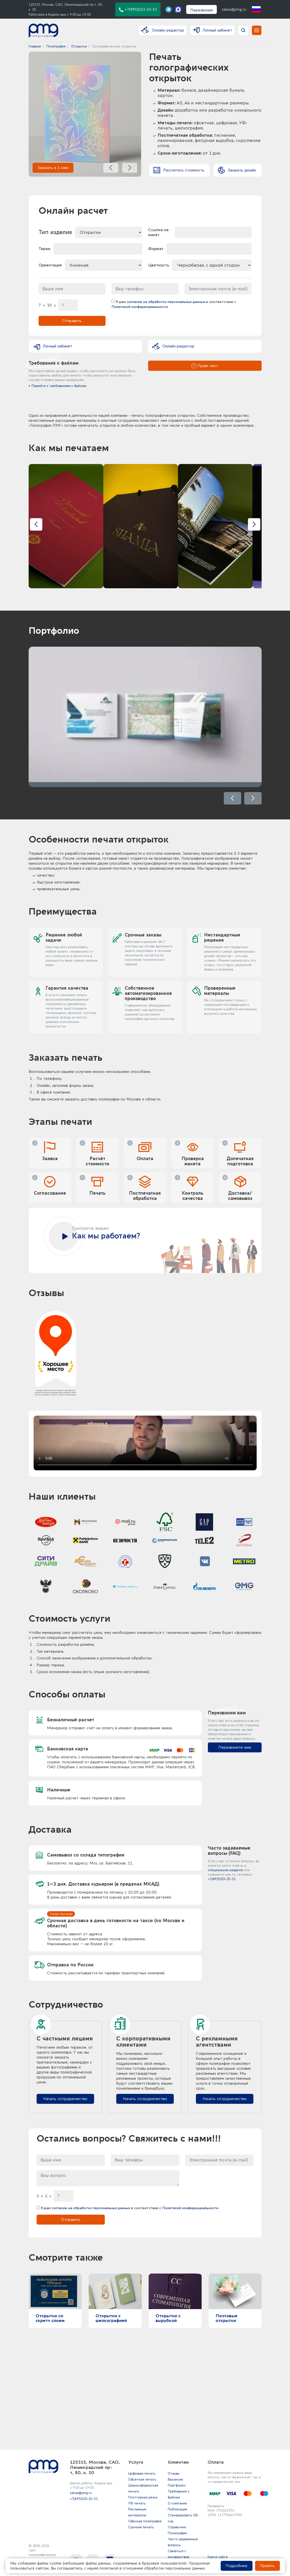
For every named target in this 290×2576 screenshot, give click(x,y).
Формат (156, 249)
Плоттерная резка (142, 2497)
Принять (267, 2566)
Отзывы (173, 2473)
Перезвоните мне (234, 1747)
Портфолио (176, 2485)
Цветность (158, 265)
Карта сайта (218, 2557)
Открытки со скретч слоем (51, 2326)
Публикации (177, 2509)
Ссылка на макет (158, 232)
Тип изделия (55, 232)
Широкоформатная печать (143, 2488)
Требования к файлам (178, 2494)
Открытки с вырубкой (168, 2326)
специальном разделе (225, 1870)
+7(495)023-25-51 (222, 1879)
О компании (177, 2503)
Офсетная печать (142, 2479)
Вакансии (175, 2479)
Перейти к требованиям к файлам (59, 386)
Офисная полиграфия (145, 2521)
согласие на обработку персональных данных (166, 302)
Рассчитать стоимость (183, 170)
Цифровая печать (141, 2473)
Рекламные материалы (137, 2512)
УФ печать (136, 2503)
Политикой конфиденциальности (140, 307)
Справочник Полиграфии (177, 2530)
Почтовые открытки (227, 2326)
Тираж (45, 249)
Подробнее (236, 2566)
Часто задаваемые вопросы (183, 2542)
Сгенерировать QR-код (183, 2518)
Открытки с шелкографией (112, 2326)
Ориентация (50, 265)
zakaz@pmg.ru (234, 9)
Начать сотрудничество (65, 2105)
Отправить (72, 321)
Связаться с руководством (178, 2554)
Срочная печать (141, 2527)
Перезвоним (201, 10)
